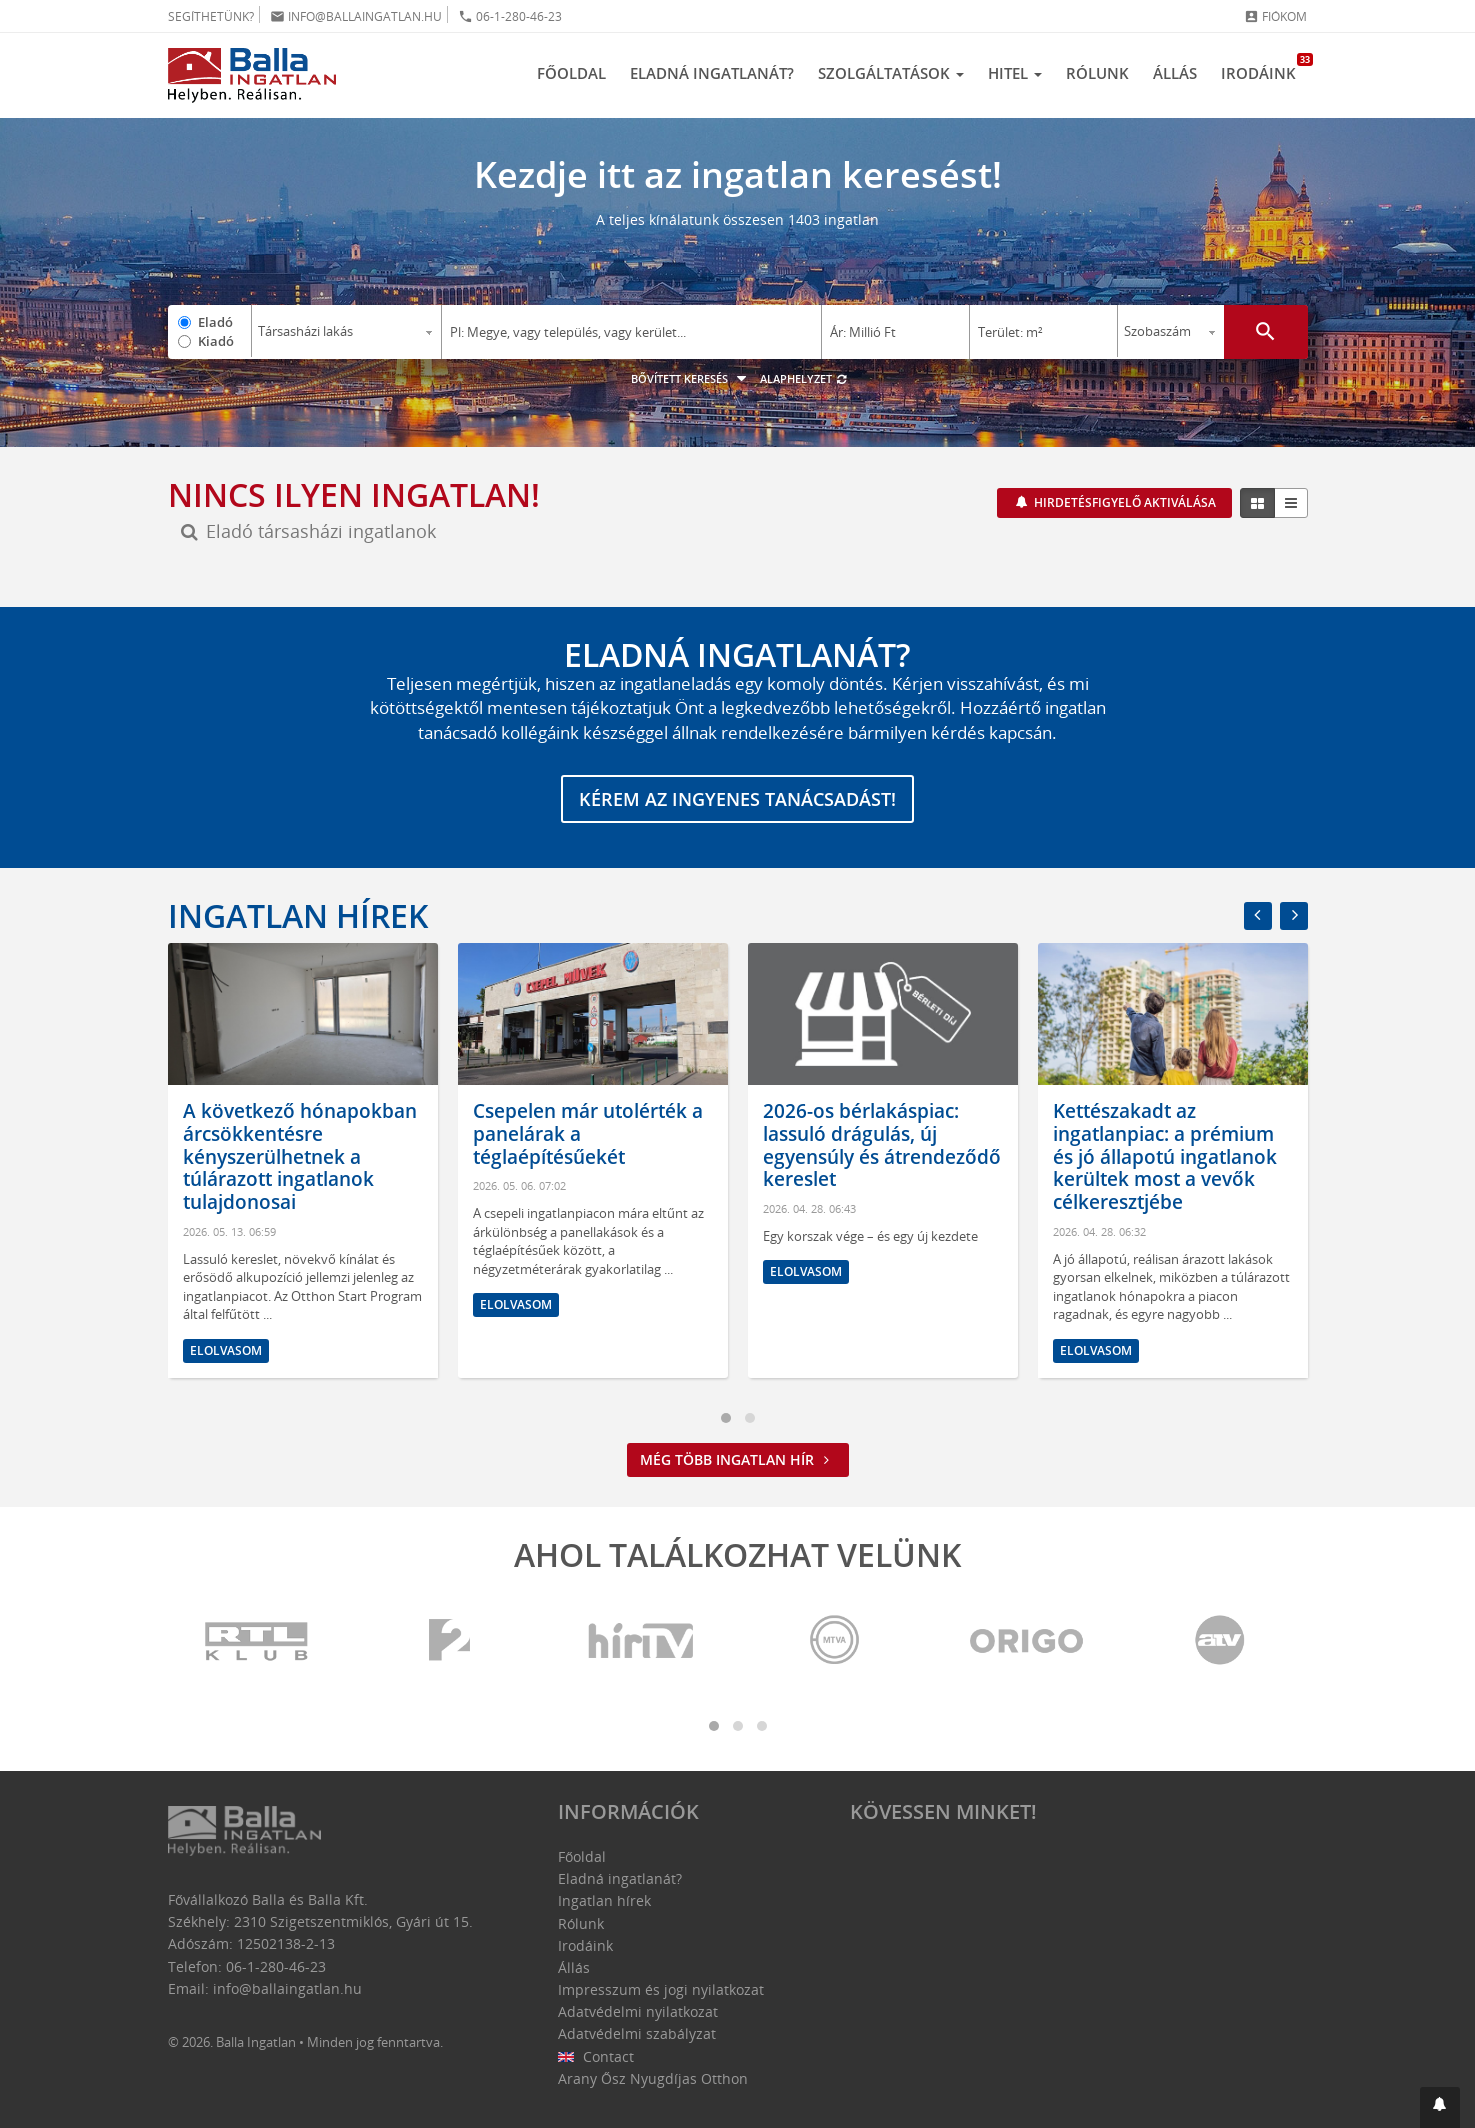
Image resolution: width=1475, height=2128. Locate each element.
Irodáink (1264, 68)
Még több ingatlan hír (738, 1459)
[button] (1440, 2107)
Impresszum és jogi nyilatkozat (661, 1989)
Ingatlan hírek (298, 915)
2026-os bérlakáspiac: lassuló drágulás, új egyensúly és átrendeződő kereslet (882, 1145)
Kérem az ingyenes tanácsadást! (737, 799)
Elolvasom (226, 1350)
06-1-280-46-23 (510, 16)
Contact (596, 2056)
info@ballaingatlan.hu (356, 16)
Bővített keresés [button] (691, 378)
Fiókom (1275, 16)
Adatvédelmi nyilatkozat (638, 2011)
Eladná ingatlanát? (712, 73)
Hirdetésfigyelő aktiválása (1123, 502)
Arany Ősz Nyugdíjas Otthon (653, 2078)
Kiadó (216, 341)
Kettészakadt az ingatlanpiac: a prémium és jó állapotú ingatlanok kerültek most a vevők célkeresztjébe (1165, 1156)
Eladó (215, 322)
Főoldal (571, 73)
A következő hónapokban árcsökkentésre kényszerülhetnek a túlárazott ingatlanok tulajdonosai (300, 1156)
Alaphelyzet (804, 378)
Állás (1175, 73)
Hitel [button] (1015, 73)
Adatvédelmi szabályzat (637, 2033)
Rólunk (1097, 73)
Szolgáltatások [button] (891, 73)
